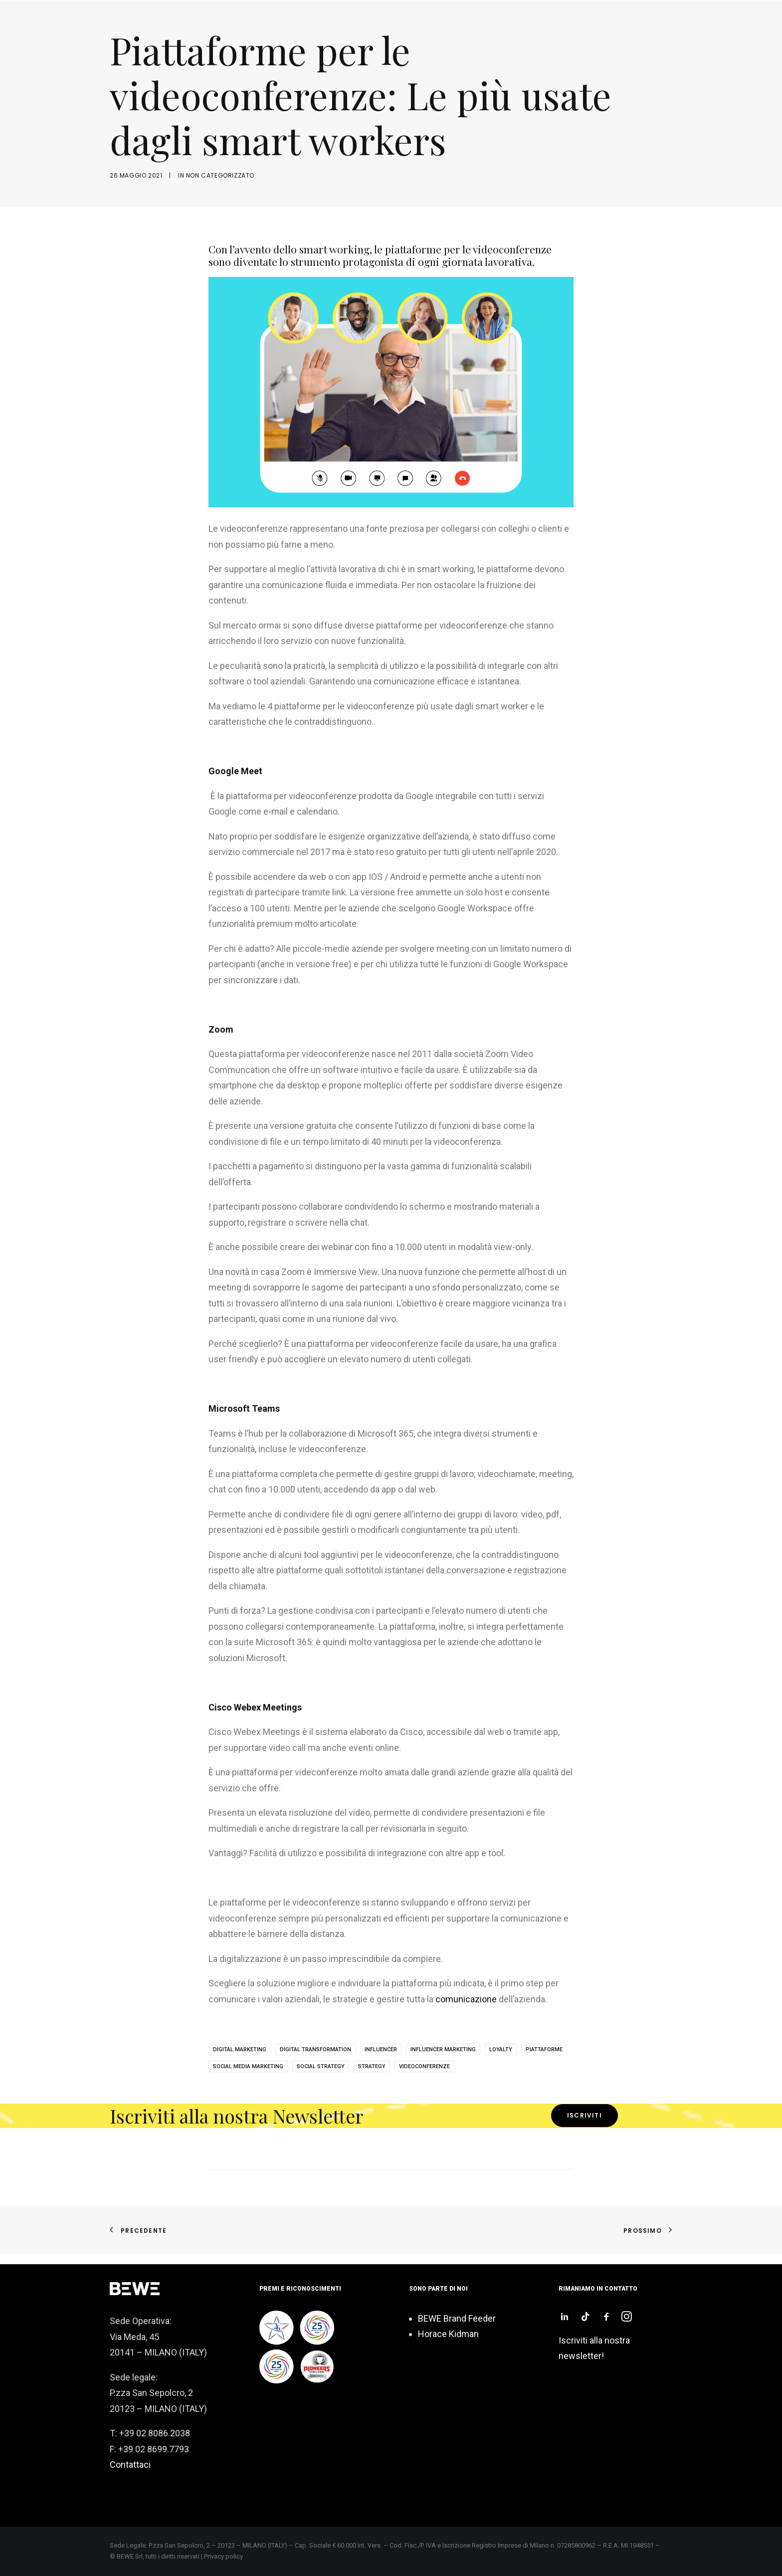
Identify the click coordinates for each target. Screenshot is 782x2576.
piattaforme (544, 2049)
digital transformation (315, 2049)
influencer (381, 2049)
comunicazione (466, 1999)
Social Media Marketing (248, 2066)
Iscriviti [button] (584, 2115)
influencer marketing (443, 2049)
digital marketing (239, 2049)
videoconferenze (424, 2066)
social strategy (321, 2066)
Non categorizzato (220, 175)
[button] (565, 2318)
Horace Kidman (448, 2334)
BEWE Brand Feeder (457, 2318)
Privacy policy (223, 2556)
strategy (372, 2066)
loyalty (500, 2049)
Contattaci (130, 2464)
